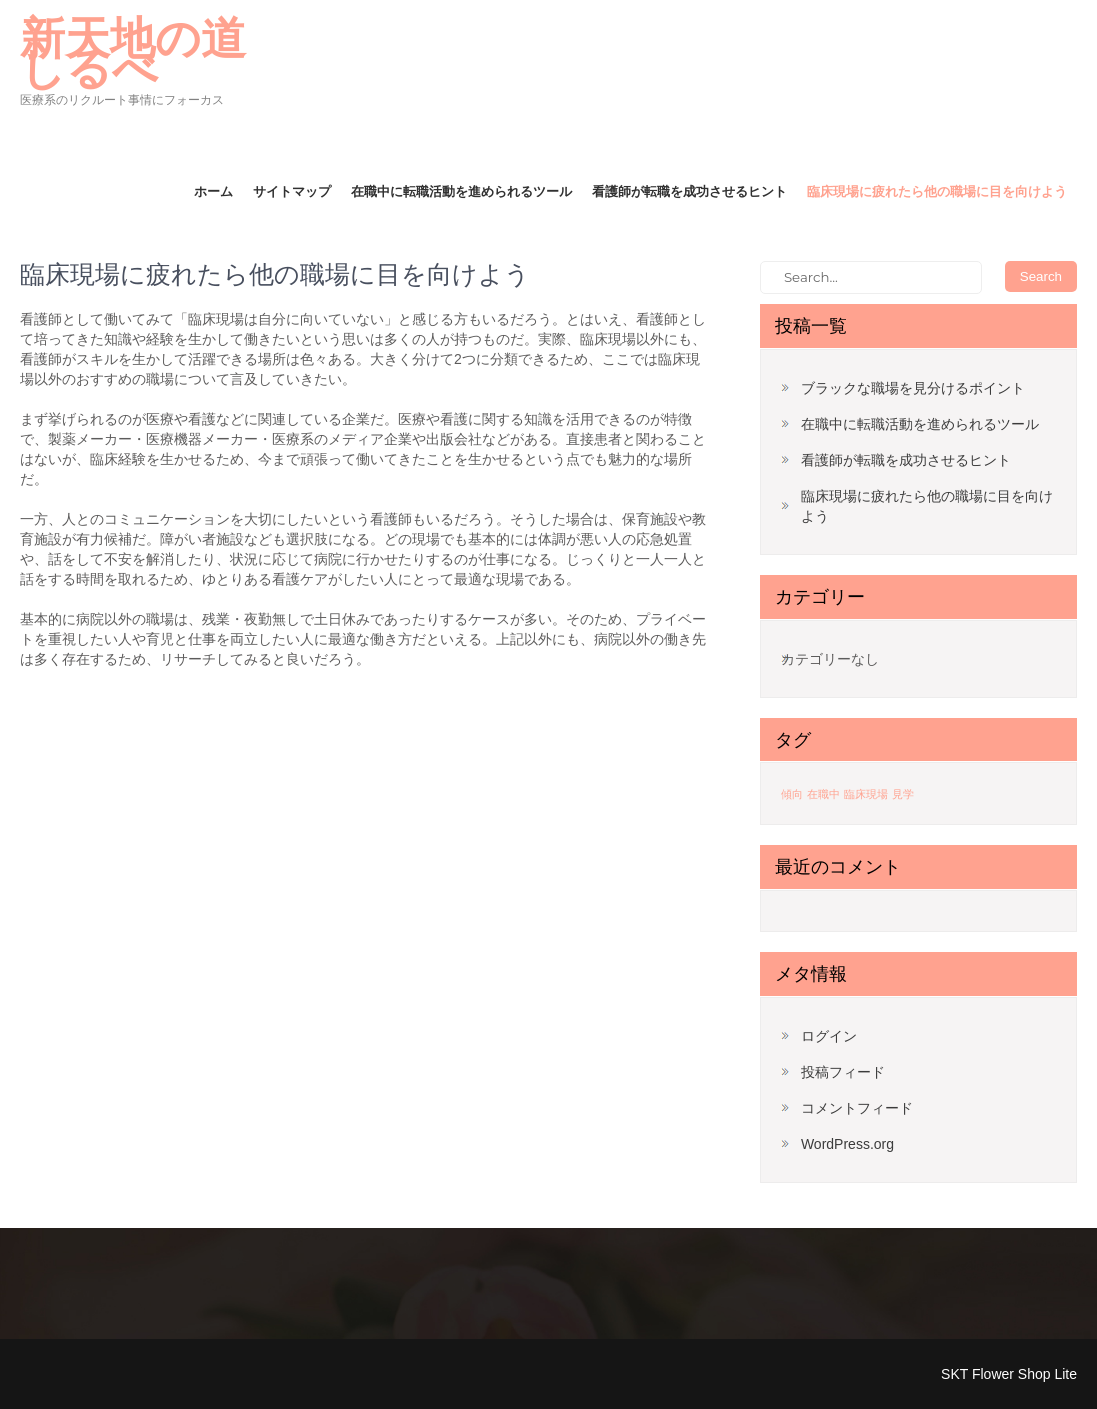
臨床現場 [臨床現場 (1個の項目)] (866, 794)
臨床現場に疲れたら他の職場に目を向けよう (937, 191)
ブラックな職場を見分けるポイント (913, 388)
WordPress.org (847, 1144)
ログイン (829, 1036)
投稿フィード (843, 1072)
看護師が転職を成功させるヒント (689, 191)
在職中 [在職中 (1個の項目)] (823, 794)
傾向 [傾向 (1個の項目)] (792, 794)
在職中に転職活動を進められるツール (461, 191)
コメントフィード (857, 1108)
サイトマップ (292, 191)
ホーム (213, 191)
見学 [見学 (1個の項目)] (903, 794)
